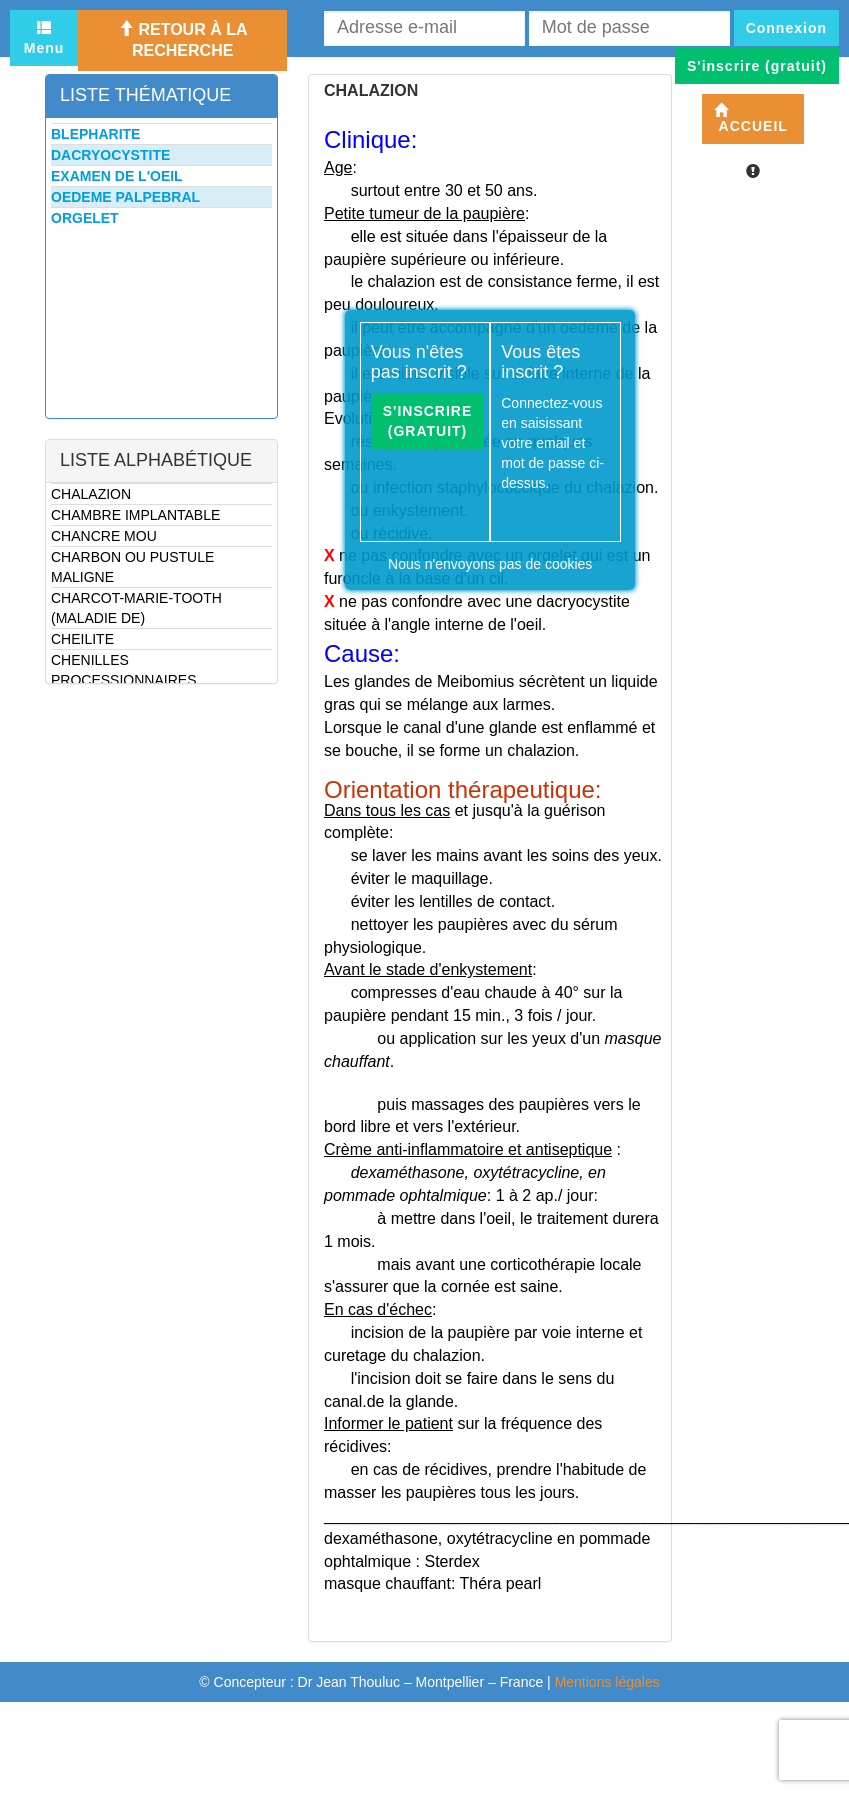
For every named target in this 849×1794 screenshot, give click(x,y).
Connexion (786, 28)
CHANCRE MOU (104, 536)
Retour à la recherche (182, 40)
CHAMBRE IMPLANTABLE (135, 515)
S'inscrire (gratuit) (428, 421)
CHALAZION (91, 494)
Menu (44, 38)
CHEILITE (82, 639)
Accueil (750, 118)
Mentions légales (607, 1682)
